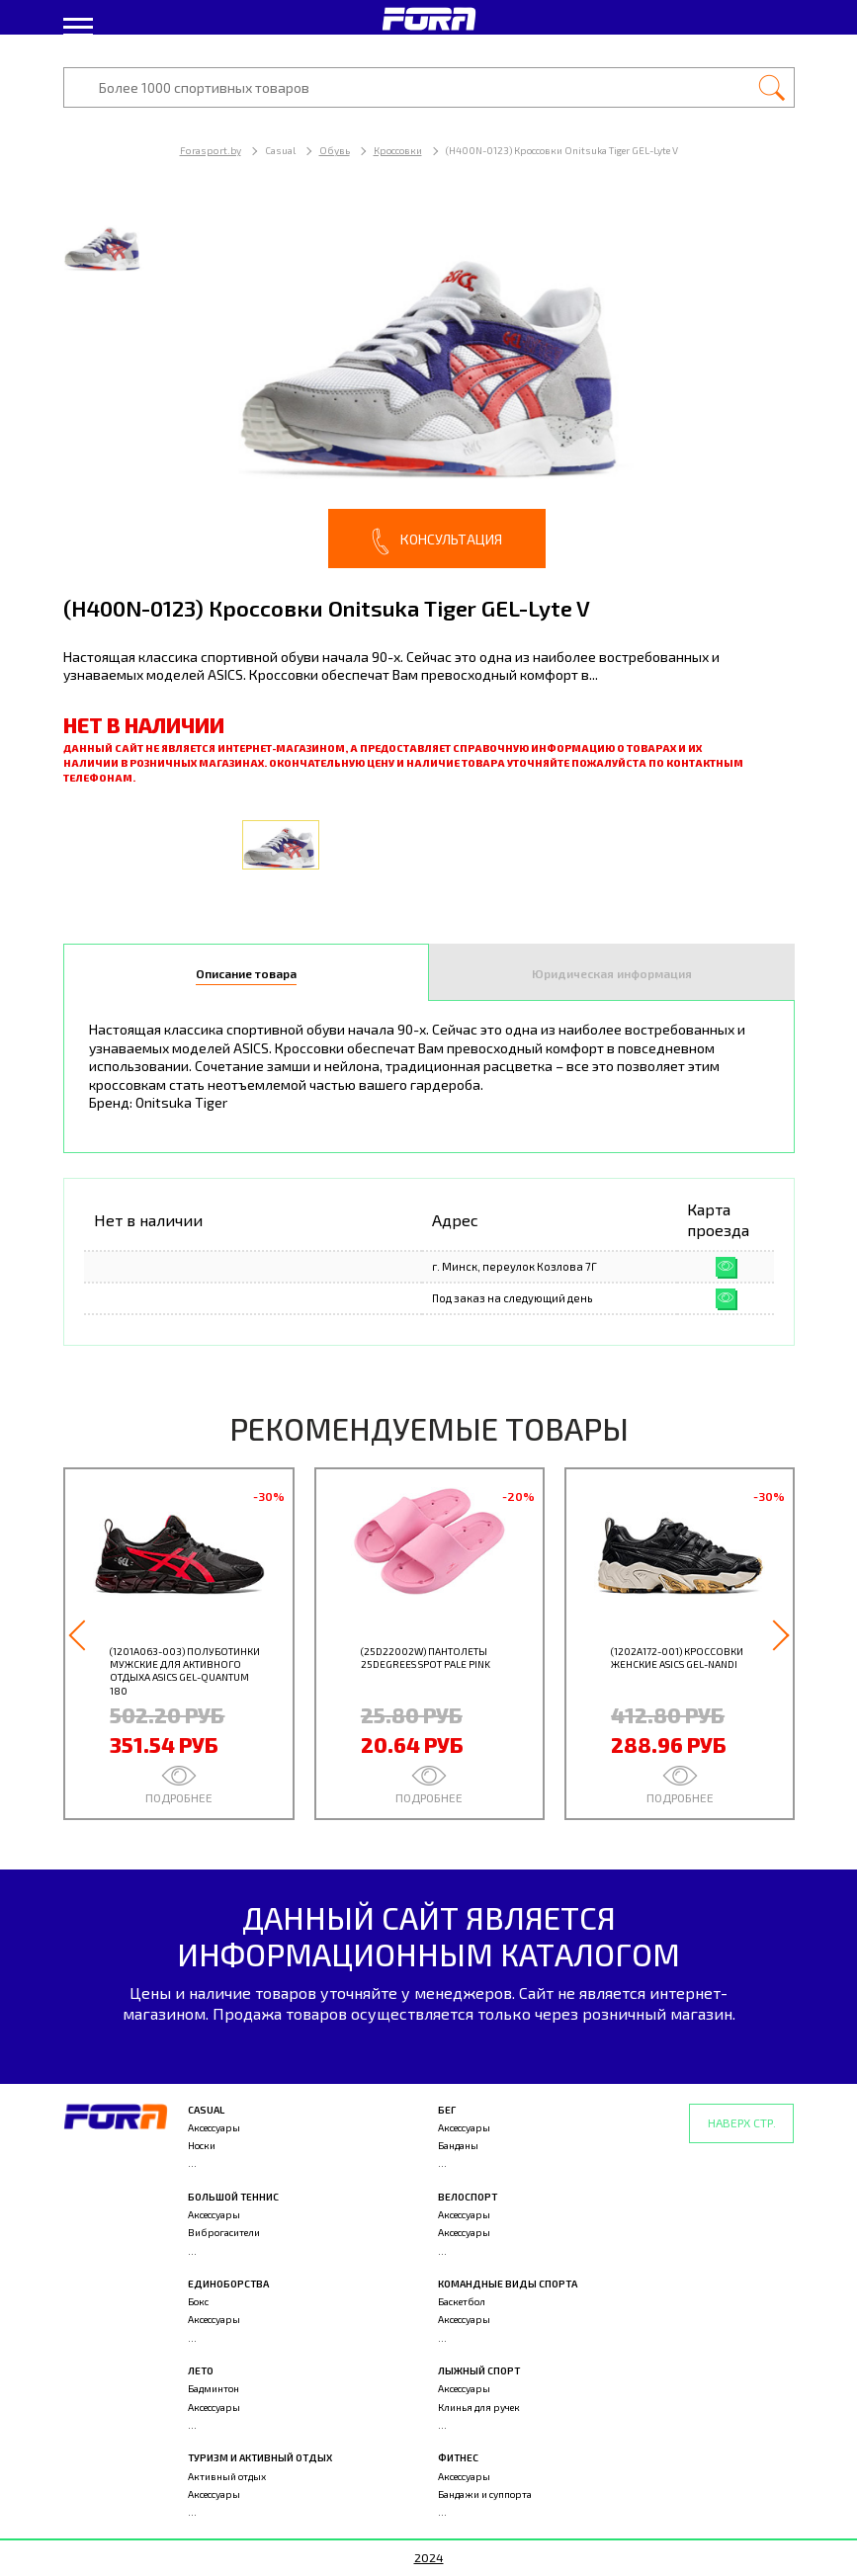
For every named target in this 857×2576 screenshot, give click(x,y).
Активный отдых (227, 2476)
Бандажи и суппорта (485, 2494)
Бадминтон (213, 2388)
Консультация (437, 541)
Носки (201, 2145)
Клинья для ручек (479, 2407)
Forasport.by (210, 150)
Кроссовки (398, 150)
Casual (206, 2110)
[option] (429, 385)
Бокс (198, 2301)
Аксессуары (214, 2127)
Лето (201, 2370)
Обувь (334, 150)
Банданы (458, 2145)
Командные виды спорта (507, 2283)
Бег (447, 2110)
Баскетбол (461, 2301)
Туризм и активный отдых (260, 2457)
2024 (429, 2557)
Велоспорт (467, 2196)
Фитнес (458, 2457)
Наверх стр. (742, 2122)
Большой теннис (233, 2196)
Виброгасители (224, 2232)
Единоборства (228, 2283)
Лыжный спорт (479, 2370)
